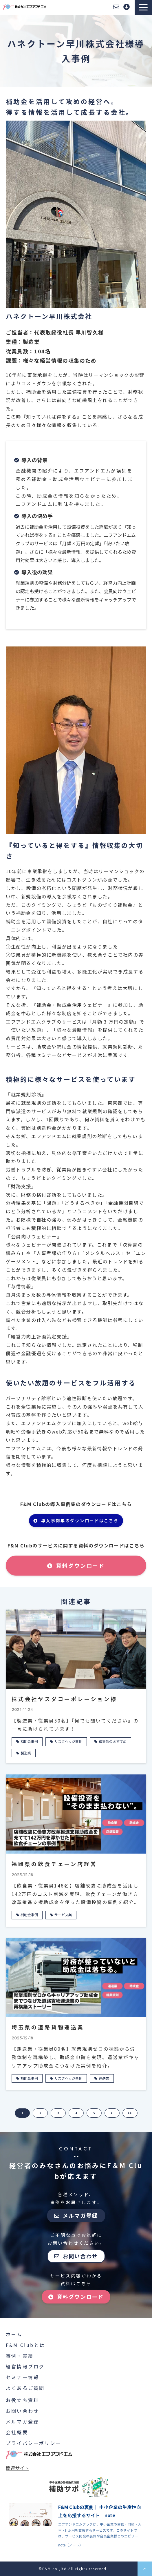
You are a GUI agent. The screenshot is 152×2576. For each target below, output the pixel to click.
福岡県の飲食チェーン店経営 (54, 1863)
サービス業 (63, 1914)
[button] (143, 7)
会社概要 (17, 2432)
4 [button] (76, 2113)
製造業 (26, 1752)
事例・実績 (20, 2355)
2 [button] (40, 2113)
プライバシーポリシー (33, 2442)
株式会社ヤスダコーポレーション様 (64, 1699)
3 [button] (58, 2113)
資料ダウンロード (126, 7)
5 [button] (94, 2113)
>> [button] (130, 2113)
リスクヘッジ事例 (68, 1741)
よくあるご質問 (25, 2387)
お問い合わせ (116, 7)
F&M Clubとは (25, 2344)
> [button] (112, 2113)
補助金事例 (29, 1741)
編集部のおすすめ (113, 1741)
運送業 (104, 2078)
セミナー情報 (22, 2377)
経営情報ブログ (25, 2366)
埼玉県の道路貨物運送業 (48, 2027)
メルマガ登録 (80, 2215)
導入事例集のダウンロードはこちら (80, 1520)
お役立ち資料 (22, 2400)
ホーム (14, 2334)
